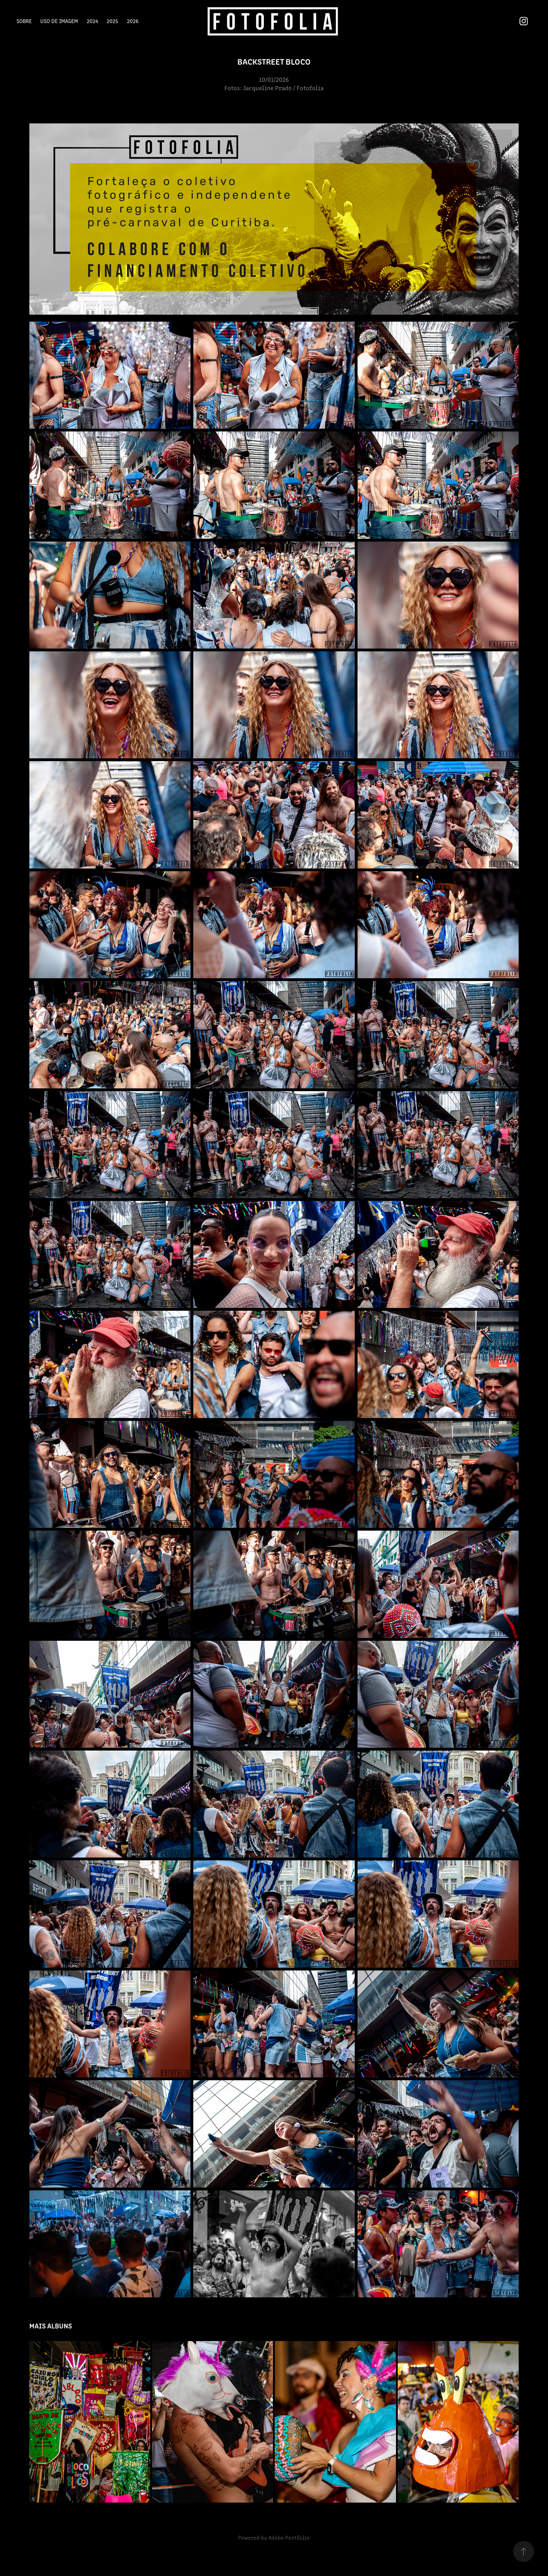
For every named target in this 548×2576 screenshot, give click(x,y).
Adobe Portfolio (289, 2537)
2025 (112, 20)
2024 (92, 20)
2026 (132, 20)
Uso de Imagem (59, 20)
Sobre (24, 20)
